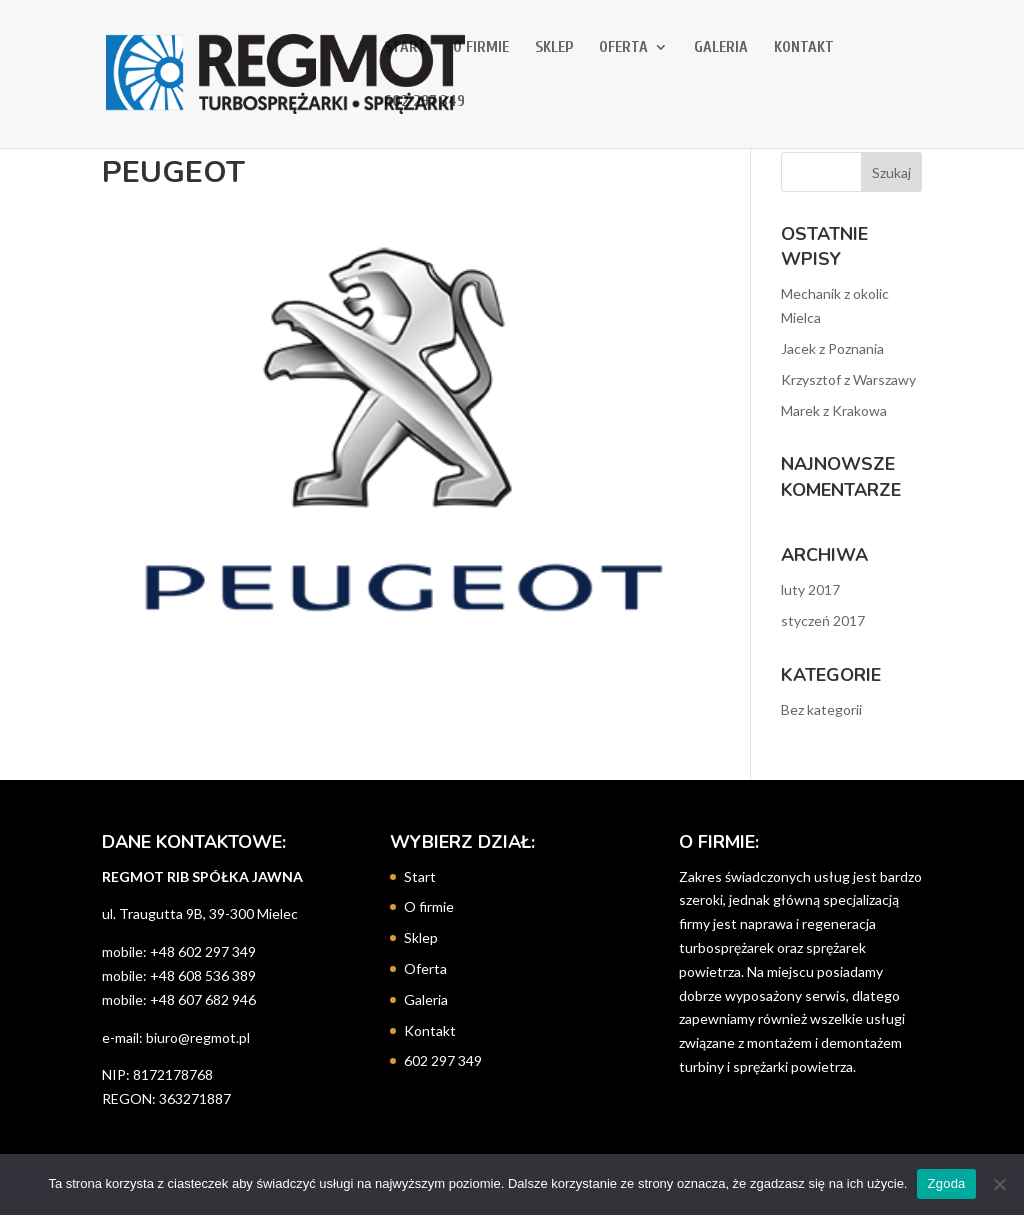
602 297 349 (424, 102)
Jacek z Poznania (832, 348)
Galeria (721, 48)
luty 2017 (810, 589)
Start (405, 48)
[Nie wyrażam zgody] (999, 1184)
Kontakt (804, 48)
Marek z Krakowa (834, 410)
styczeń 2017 (823, 620)
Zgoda (946, 1183)
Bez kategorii (821, 709)
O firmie (481, 48)
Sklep (554, 48)
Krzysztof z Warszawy (848, 379)
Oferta (623, 48)
